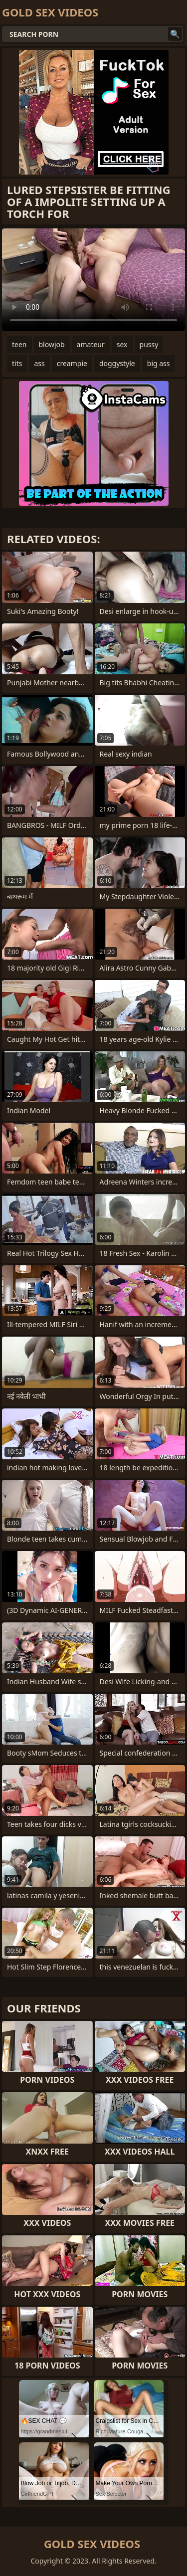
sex (122, 344)
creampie (72, 363)
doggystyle (117, 363)
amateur (91, 344)
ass (39, 363)
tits (17, 363)
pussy (149, 344)
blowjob (52, 344)
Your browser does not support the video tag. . (93, 279)
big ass (158, 363)
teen (19, 344)
